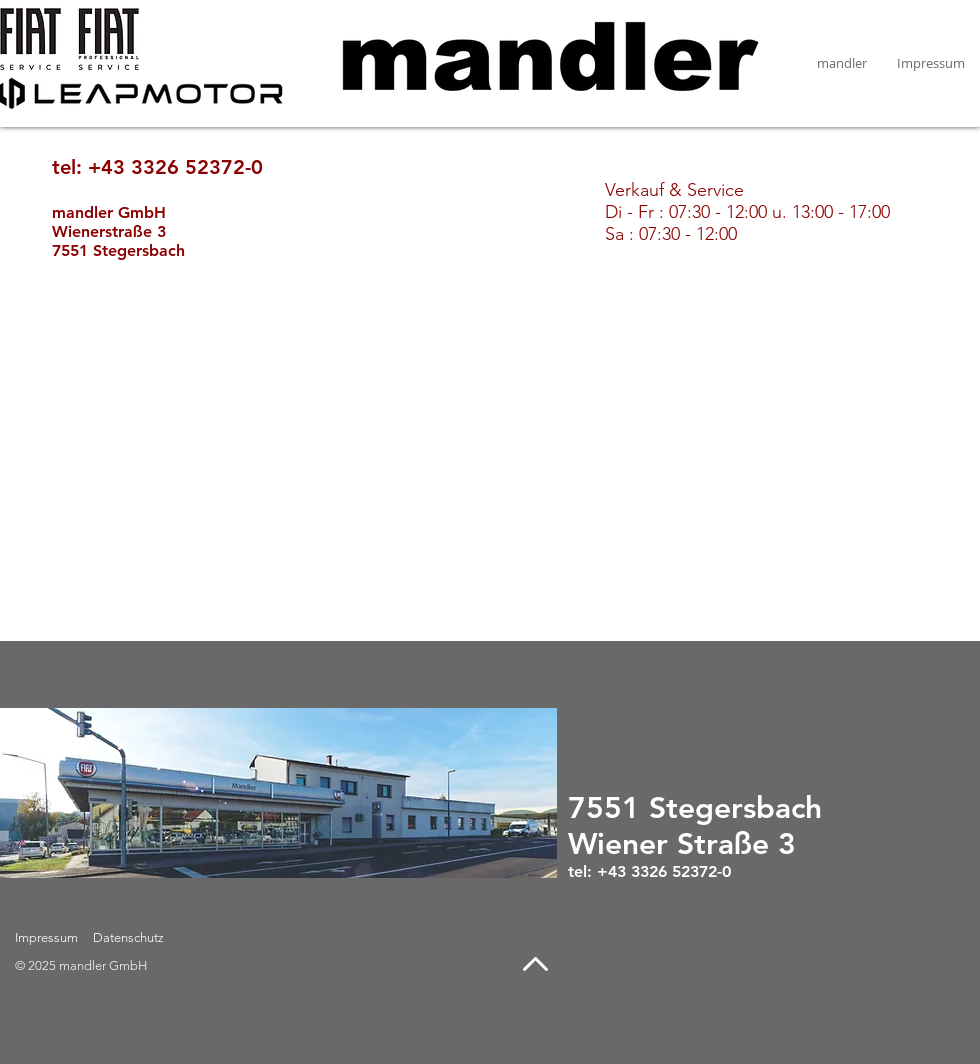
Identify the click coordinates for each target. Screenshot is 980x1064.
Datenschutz (128, 937)
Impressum (46, 937)
